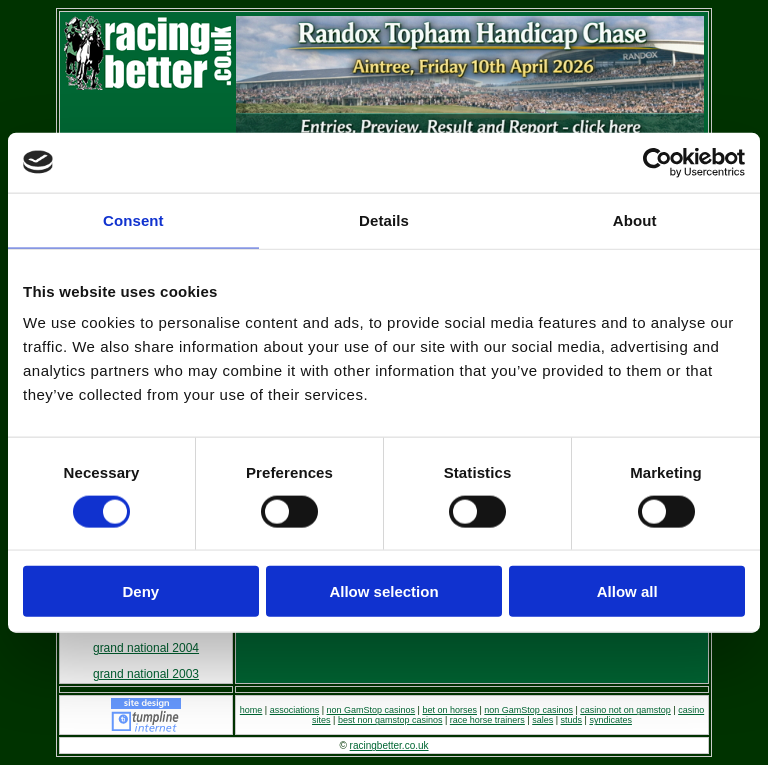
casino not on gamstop (625, 710)
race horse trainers (487, 720)
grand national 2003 (146, 674)
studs (572, 720)
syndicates (610, 720)
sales (542, 720)
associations (295, 710)
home (251, 710)
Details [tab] (384, 219)
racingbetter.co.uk (389, 745)
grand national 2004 (146, 648)
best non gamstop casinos (390, 720)
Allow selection (383, 591)
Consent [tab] (133, 219)
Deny (140, 591)
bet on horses (449, 710)
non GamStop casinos (371, 710)
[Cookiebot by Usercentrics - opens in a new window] (657, 162)
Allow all (627, 591)
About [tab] (635, 219)
